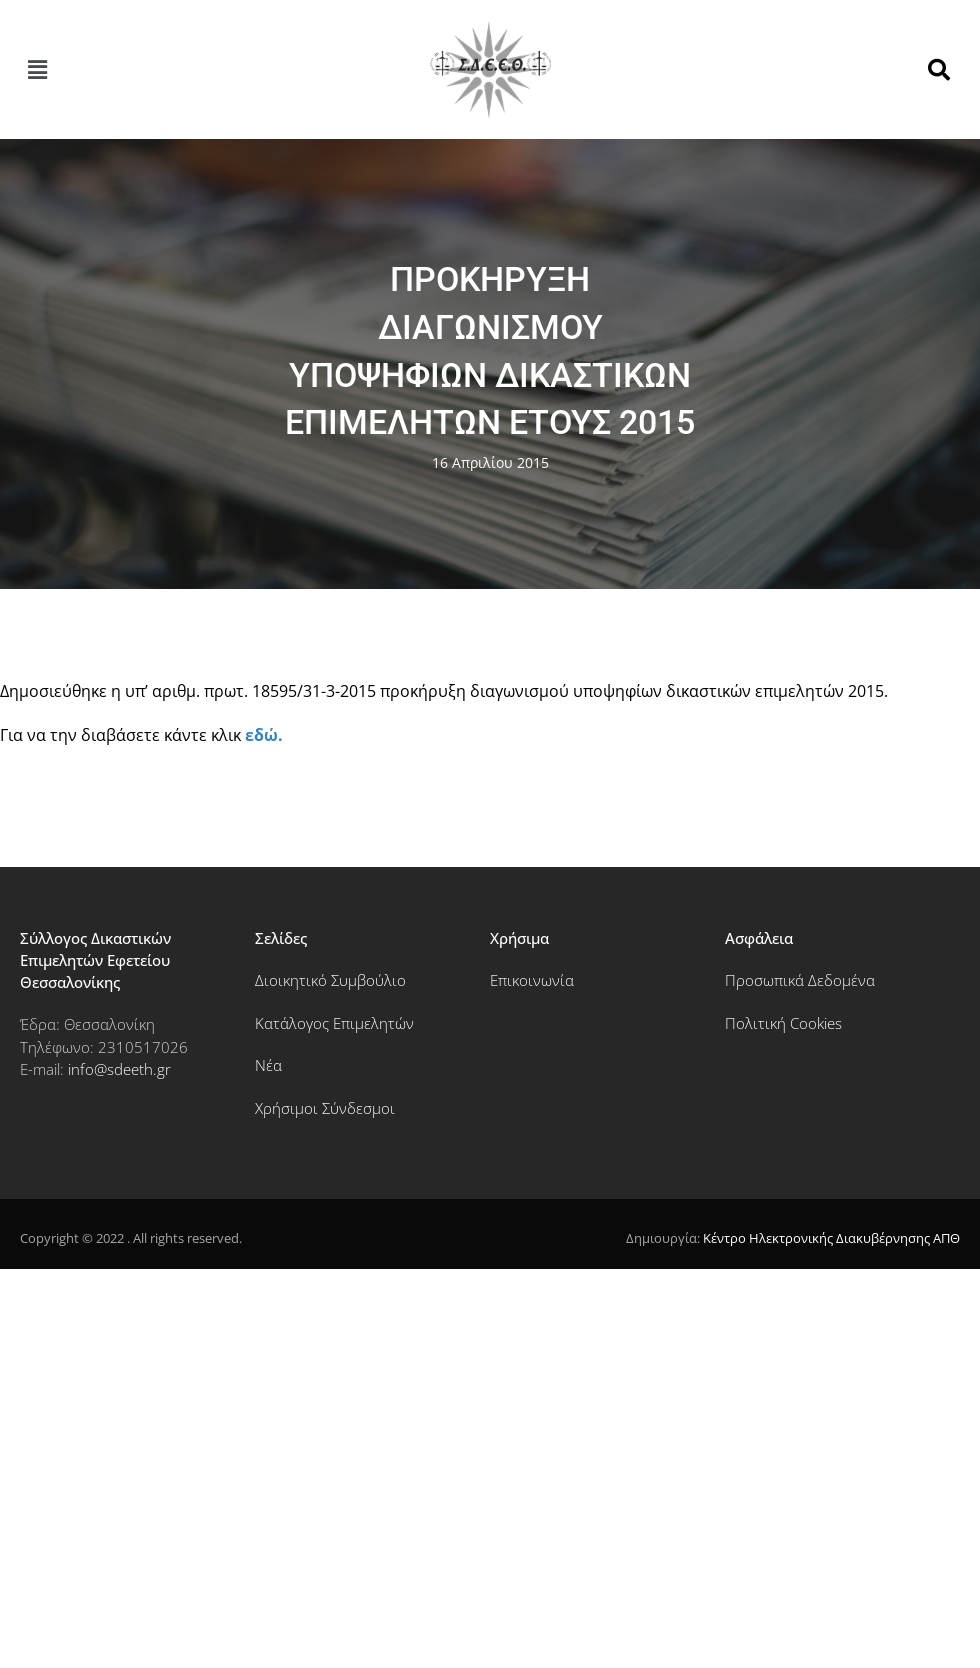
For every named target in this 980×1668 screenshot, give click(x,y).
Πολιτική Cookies (783, 1023)
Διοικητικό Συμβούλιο (330, 980)
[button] (37, 70)
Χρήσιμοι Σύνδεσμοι (325, 1108)
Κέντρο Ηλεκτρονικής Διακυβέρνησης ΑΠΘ (831, 1238)
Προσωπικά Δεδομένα (800, 980)
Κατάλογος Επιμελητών (334, 1023)
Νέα (268, 1065)
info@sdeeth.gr (119, 1069)
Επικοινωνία (532, 980)
